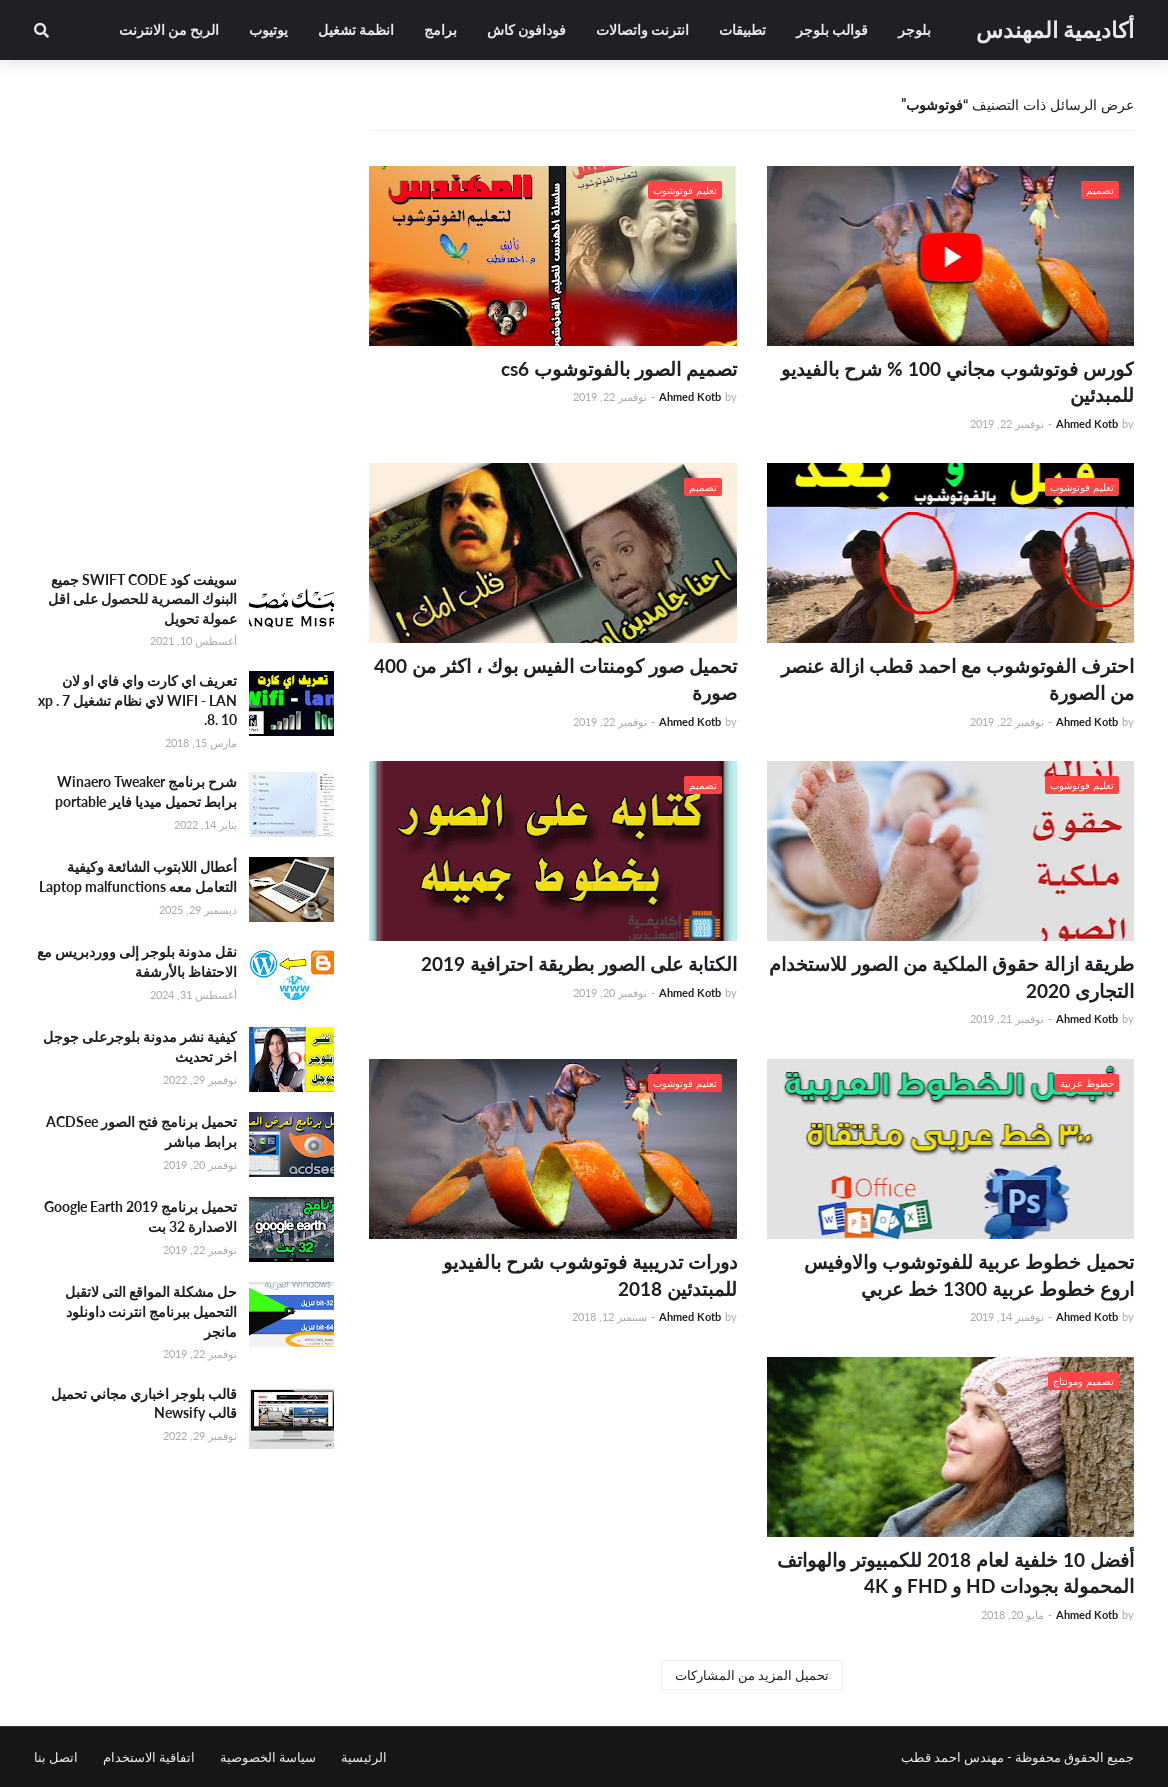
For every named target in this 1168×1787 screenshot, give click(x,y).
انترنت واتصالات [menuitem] (642, 29)
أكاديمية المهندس (1055, 29)
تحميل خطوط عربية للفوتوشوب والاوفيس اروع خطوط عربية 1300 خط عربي (969, 1275)
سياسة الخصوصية (268, 1757)
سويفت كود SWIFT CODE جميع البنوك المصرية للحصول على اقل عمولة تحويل (142, 599)
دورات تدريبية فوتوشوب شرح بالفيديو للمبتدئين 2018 (590, 1275)
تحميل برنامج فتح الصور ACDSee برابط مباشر (141, 1131)
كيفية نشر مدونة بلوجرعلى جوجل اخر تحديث (140, 1046)
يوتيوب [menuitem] (268, 29)
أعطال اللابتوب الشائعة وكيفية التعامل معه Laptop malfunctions (138, 876)
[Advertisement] (184, 410)
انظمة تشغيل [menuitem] (356, 29)
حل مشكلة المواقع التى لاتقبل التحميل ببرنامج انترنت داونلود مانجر (151, 1311)
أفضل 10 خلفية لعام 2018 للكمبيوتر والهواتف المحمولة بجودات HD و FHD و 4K (955, 1573)
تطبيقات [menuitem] (742, 29)
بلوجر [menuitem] (914, 29)
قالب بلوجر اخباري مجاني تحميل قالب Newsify (144, 1403)
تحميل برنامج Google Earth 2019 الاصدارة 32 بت (140, 1216)
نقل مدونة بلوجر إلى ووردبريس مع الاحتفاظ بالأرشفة (137, 961)
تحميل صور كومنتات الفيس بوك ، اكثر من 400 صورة (555, 679)
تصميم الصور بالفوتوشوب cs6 (619, 368)
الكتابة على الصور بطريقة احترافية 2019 (579, 963)
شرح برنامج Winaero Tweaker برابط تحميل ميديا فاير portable (146, 791)
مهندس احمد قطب (952, 1757)
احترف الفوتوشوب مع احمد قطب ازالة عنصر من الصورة (957, 679)
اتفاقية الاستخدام (149, 1757)
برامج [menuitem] (440, 29)
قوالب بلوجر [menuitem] (832, 29)
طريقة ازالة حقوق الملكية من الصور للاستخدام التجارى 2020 (951, 977)
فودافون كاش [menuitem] (526, 29)
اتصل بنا (56, 1757)
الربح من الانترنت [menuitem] (169, 29)
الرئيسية (364, 1757)
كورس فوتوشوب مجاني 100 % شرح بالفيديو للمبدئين (957, 382)
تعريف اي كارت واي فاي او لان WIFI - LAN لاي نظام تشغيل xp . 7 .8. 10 (137, 700)
